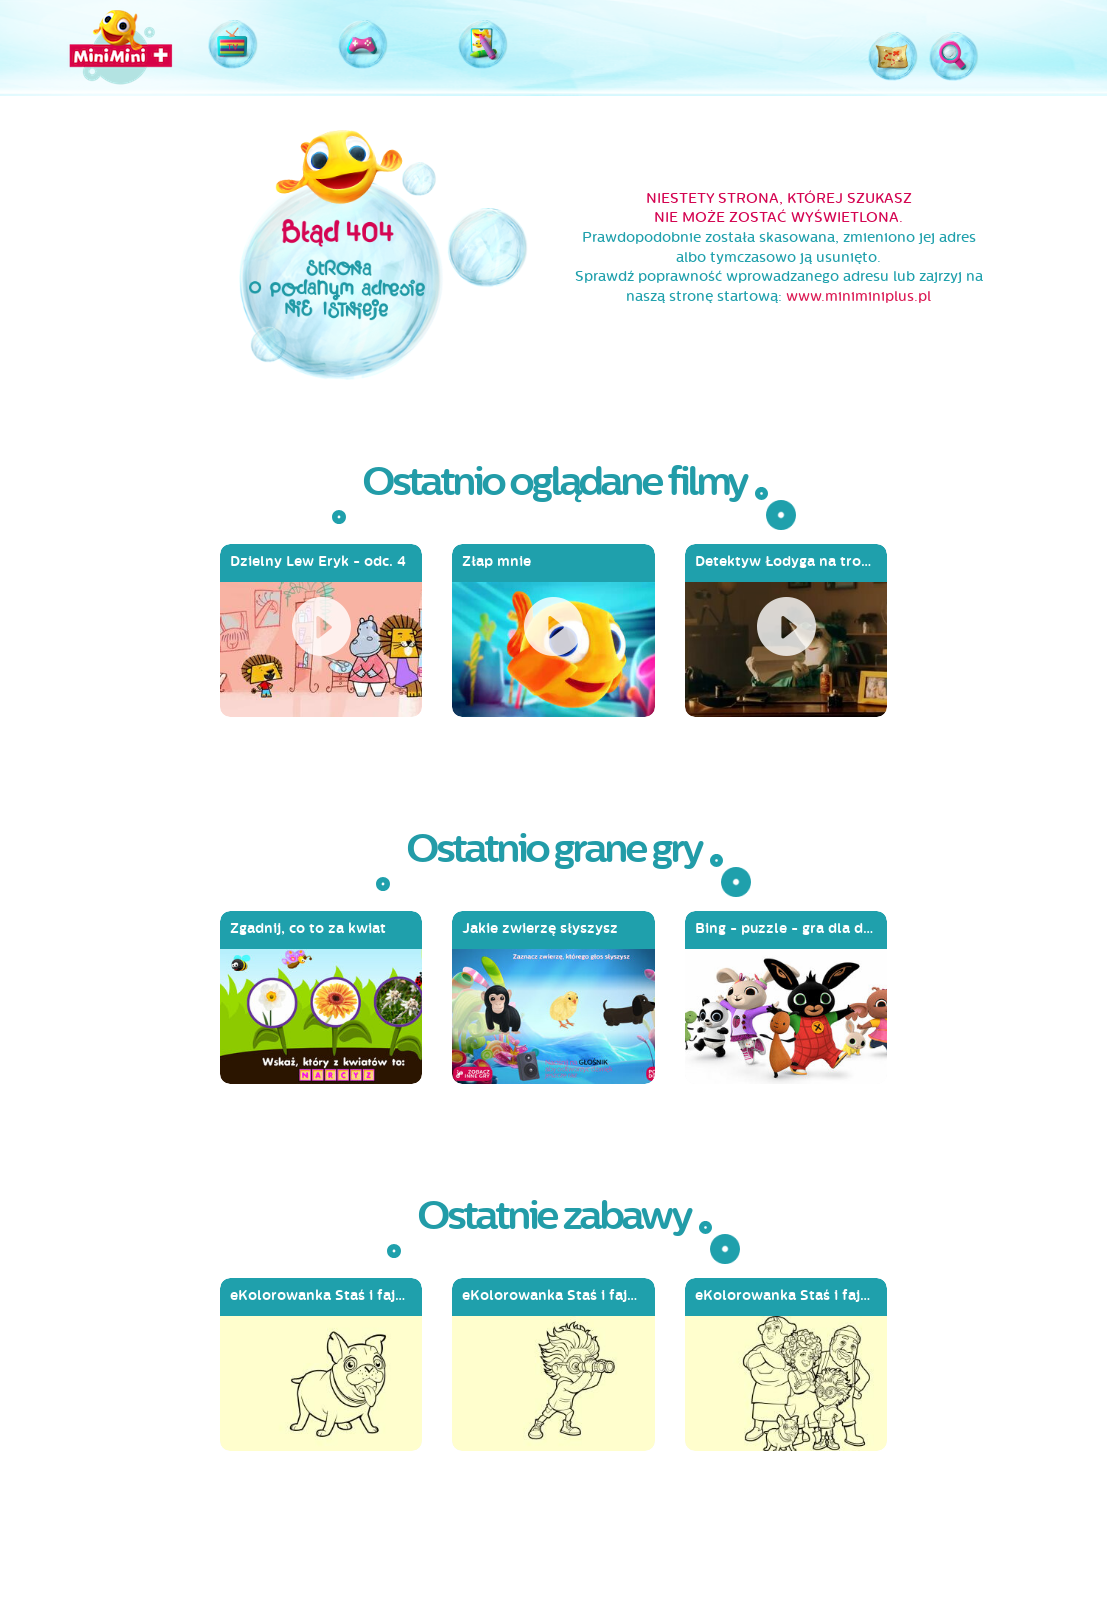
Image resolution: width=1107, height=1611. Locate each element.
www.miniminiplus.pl (858, 296)
